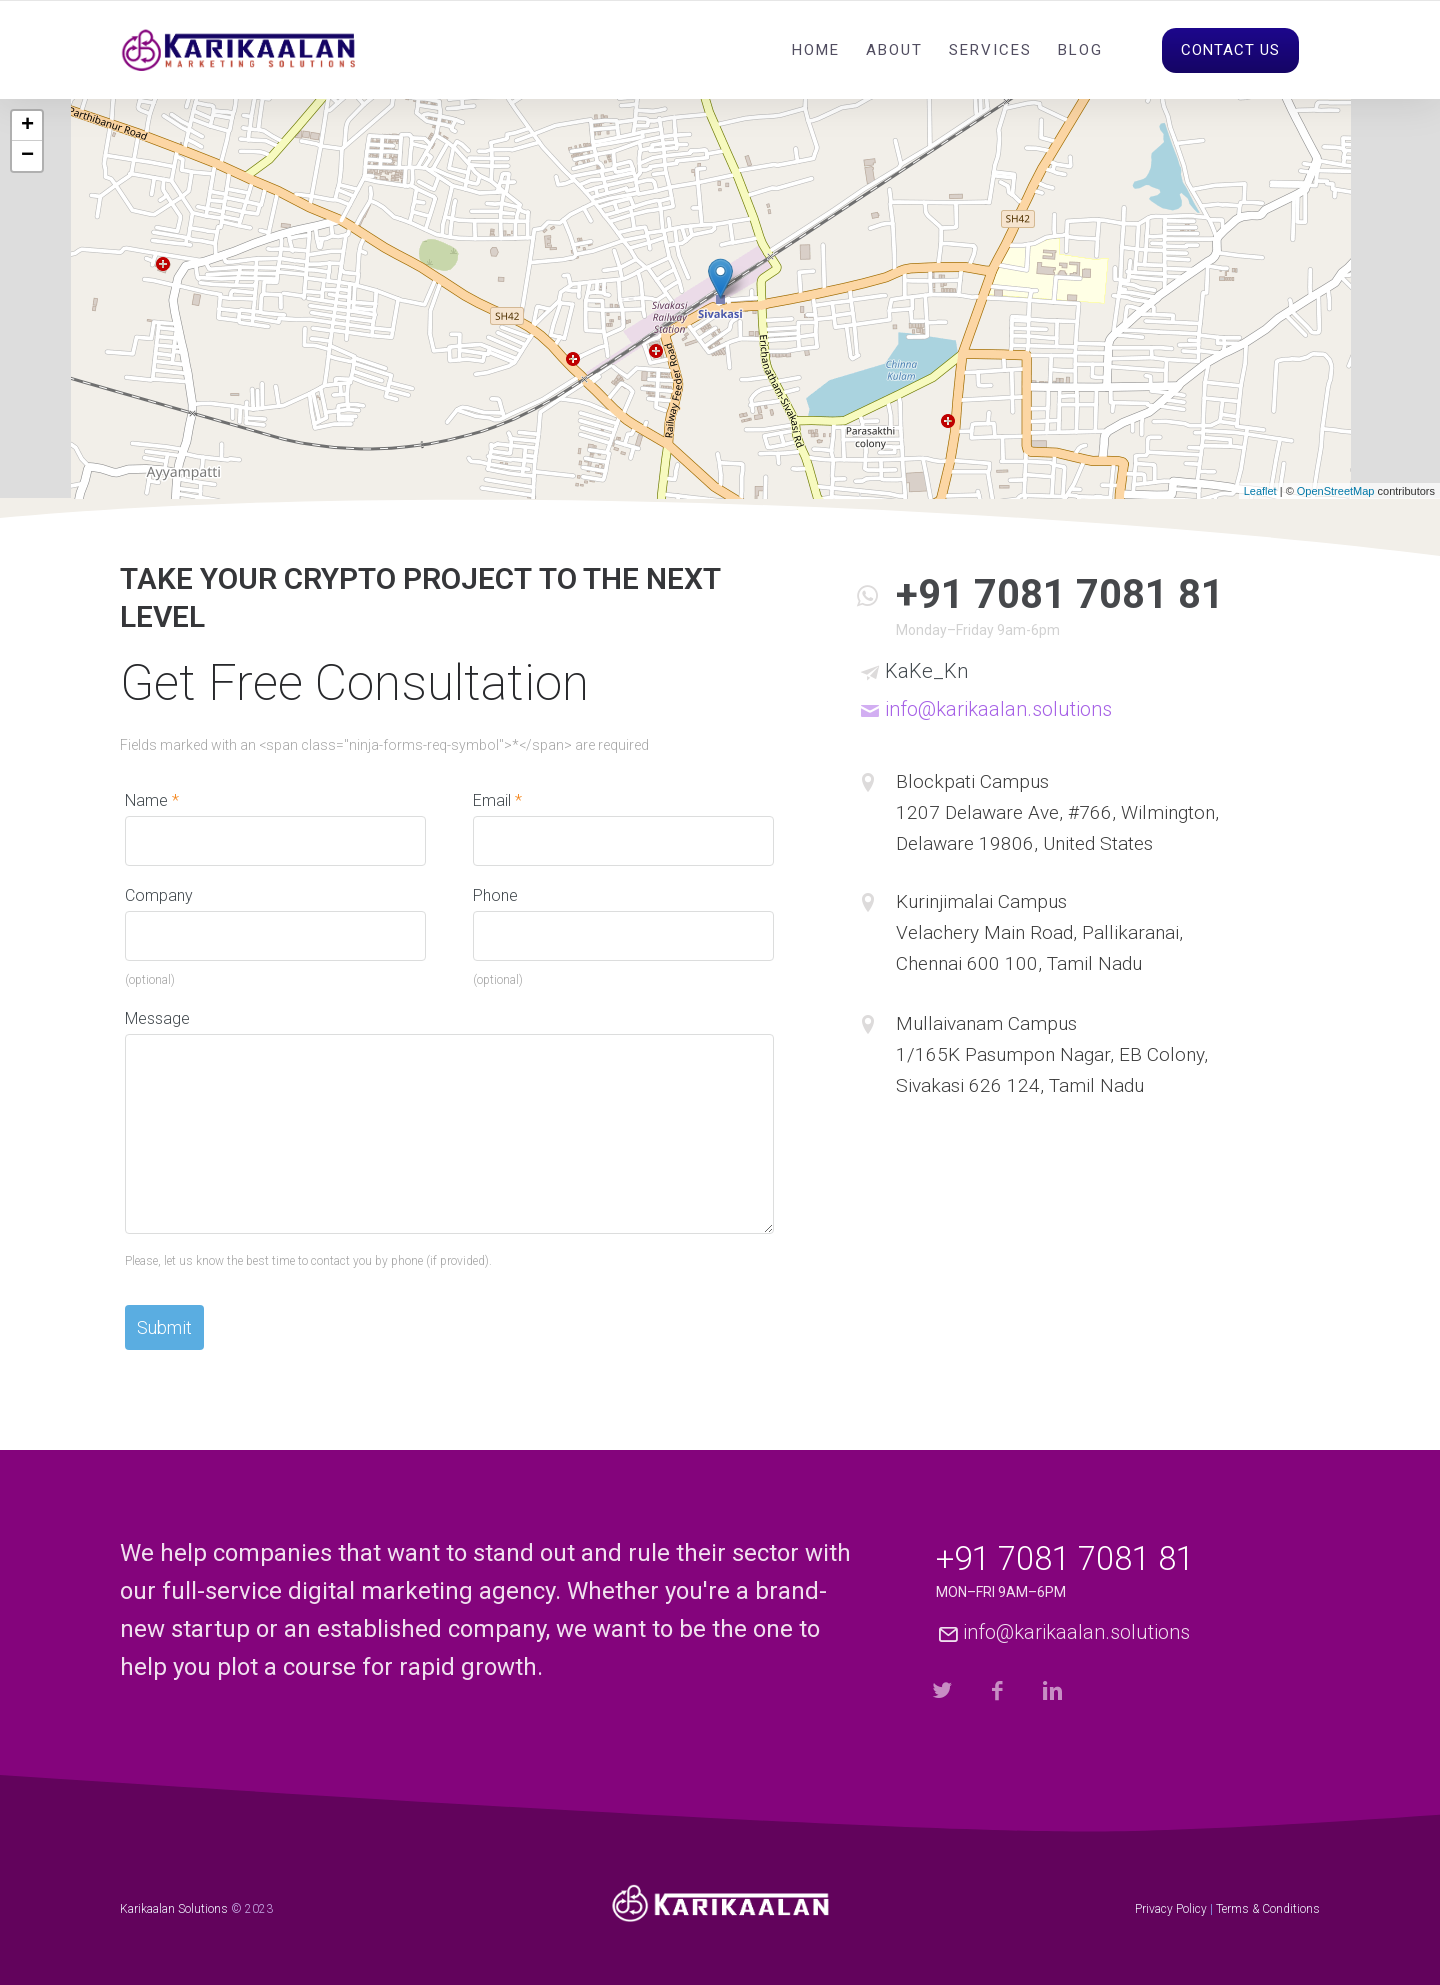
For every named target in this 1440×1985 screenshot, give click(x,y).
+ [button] (27, 126)
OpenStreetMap (1336, 491)
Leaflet (1260, 491)
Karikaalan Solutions (174, 1909)
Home (816, 50)
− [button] (27, 156)
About (894, 50)
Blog (1080, 50)
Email (497, 800)
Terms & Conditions (1268, 1909)
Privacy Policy (1171, 1909)
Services (990, 50)
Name (152, 800)
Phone (495, 895)
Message (157, 1018)
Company (159, 895)
